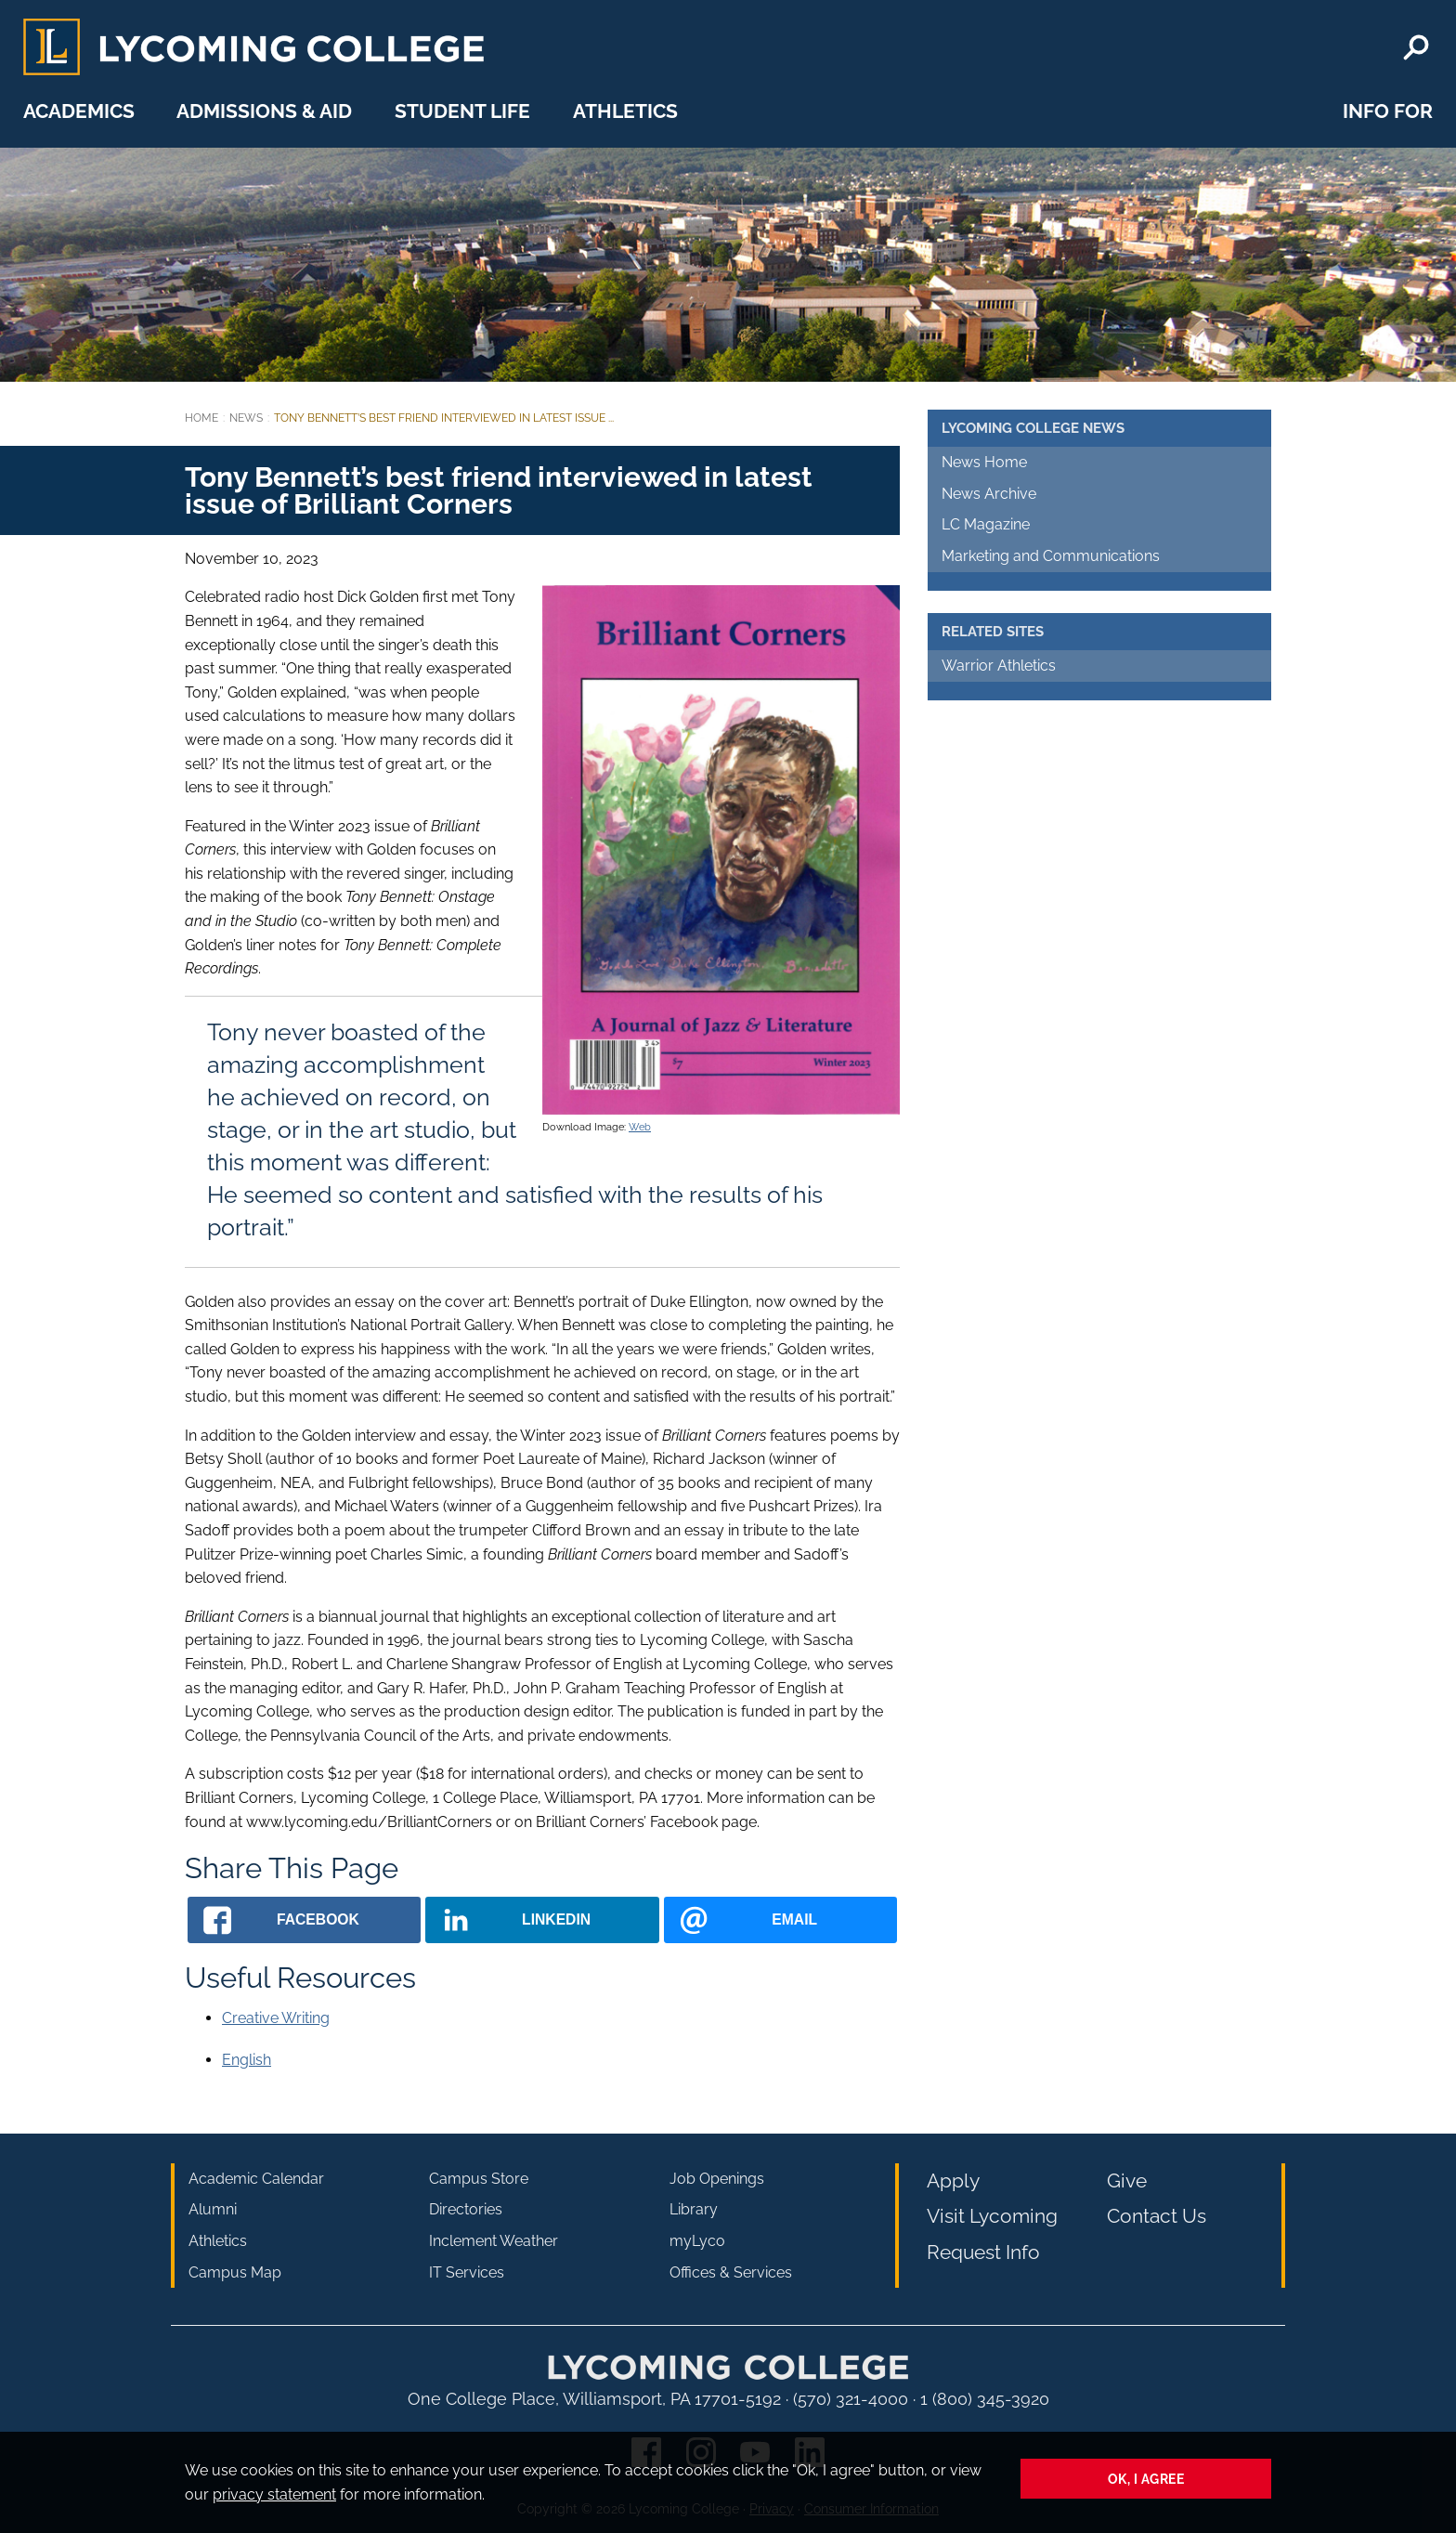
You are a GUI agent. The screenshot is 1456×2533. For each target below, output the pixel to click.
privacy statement (274, 2494)
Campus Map (234, 2272)
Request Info (983, 2252)
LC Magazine (986, 524)
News (246, 417)
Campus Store (478, 2178)
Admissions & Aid (264, 111)
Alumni (212, 2209)
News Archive (989, 494)
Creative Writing (276, 2018)
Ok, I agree (1146, 2479)
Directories (465, 2209)
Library (694, 2209)
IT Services (466, 2272)
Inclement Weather (493, 2241)
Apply (953, 2180)
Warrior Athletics (999, 665)
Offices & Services (731, 2272)
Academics (79, 111)
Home (201, 417)
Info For (1388, 111)
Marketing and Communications (1051, 556)
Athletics (625, 111)
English (246, 2060)
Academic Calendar (256, 2178)
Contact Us (1156, 2215)
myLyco (697, 2241)
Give (1127, 2180)
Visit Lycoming (992, 2215)
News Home (984, 462)
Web (640, 1126)
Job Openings (717, 2178)
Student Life (462, 111)
